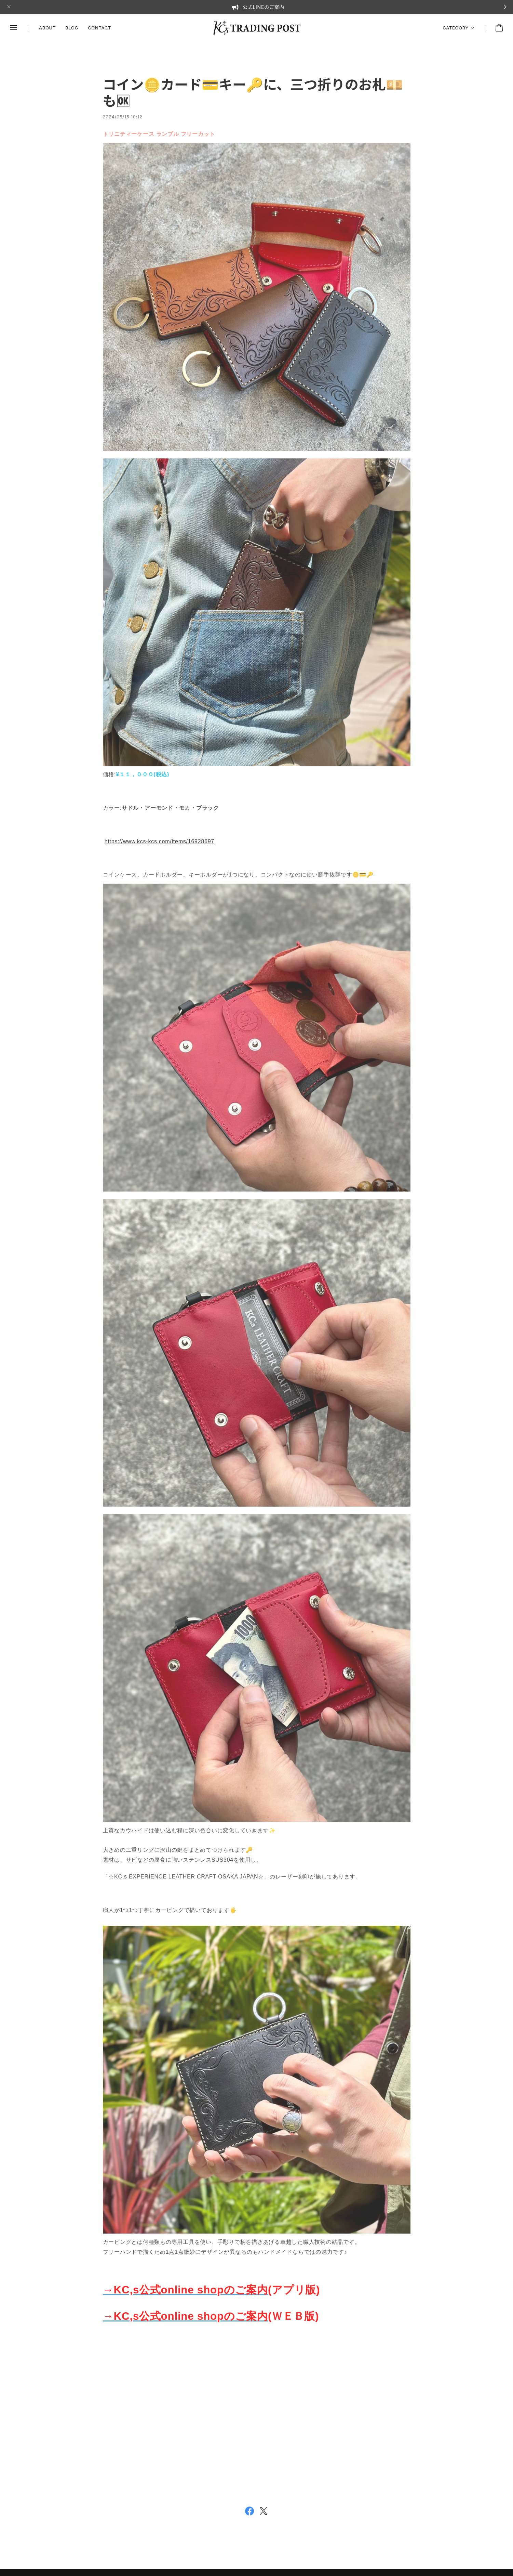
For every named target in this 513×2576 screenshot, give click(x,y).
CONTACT (99, 27)
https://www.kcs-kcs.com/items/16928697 (159, 844)
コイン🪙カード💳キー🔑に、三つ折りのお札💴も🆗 (253, 95)
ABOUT (47, 27)
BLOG (71, 27)
